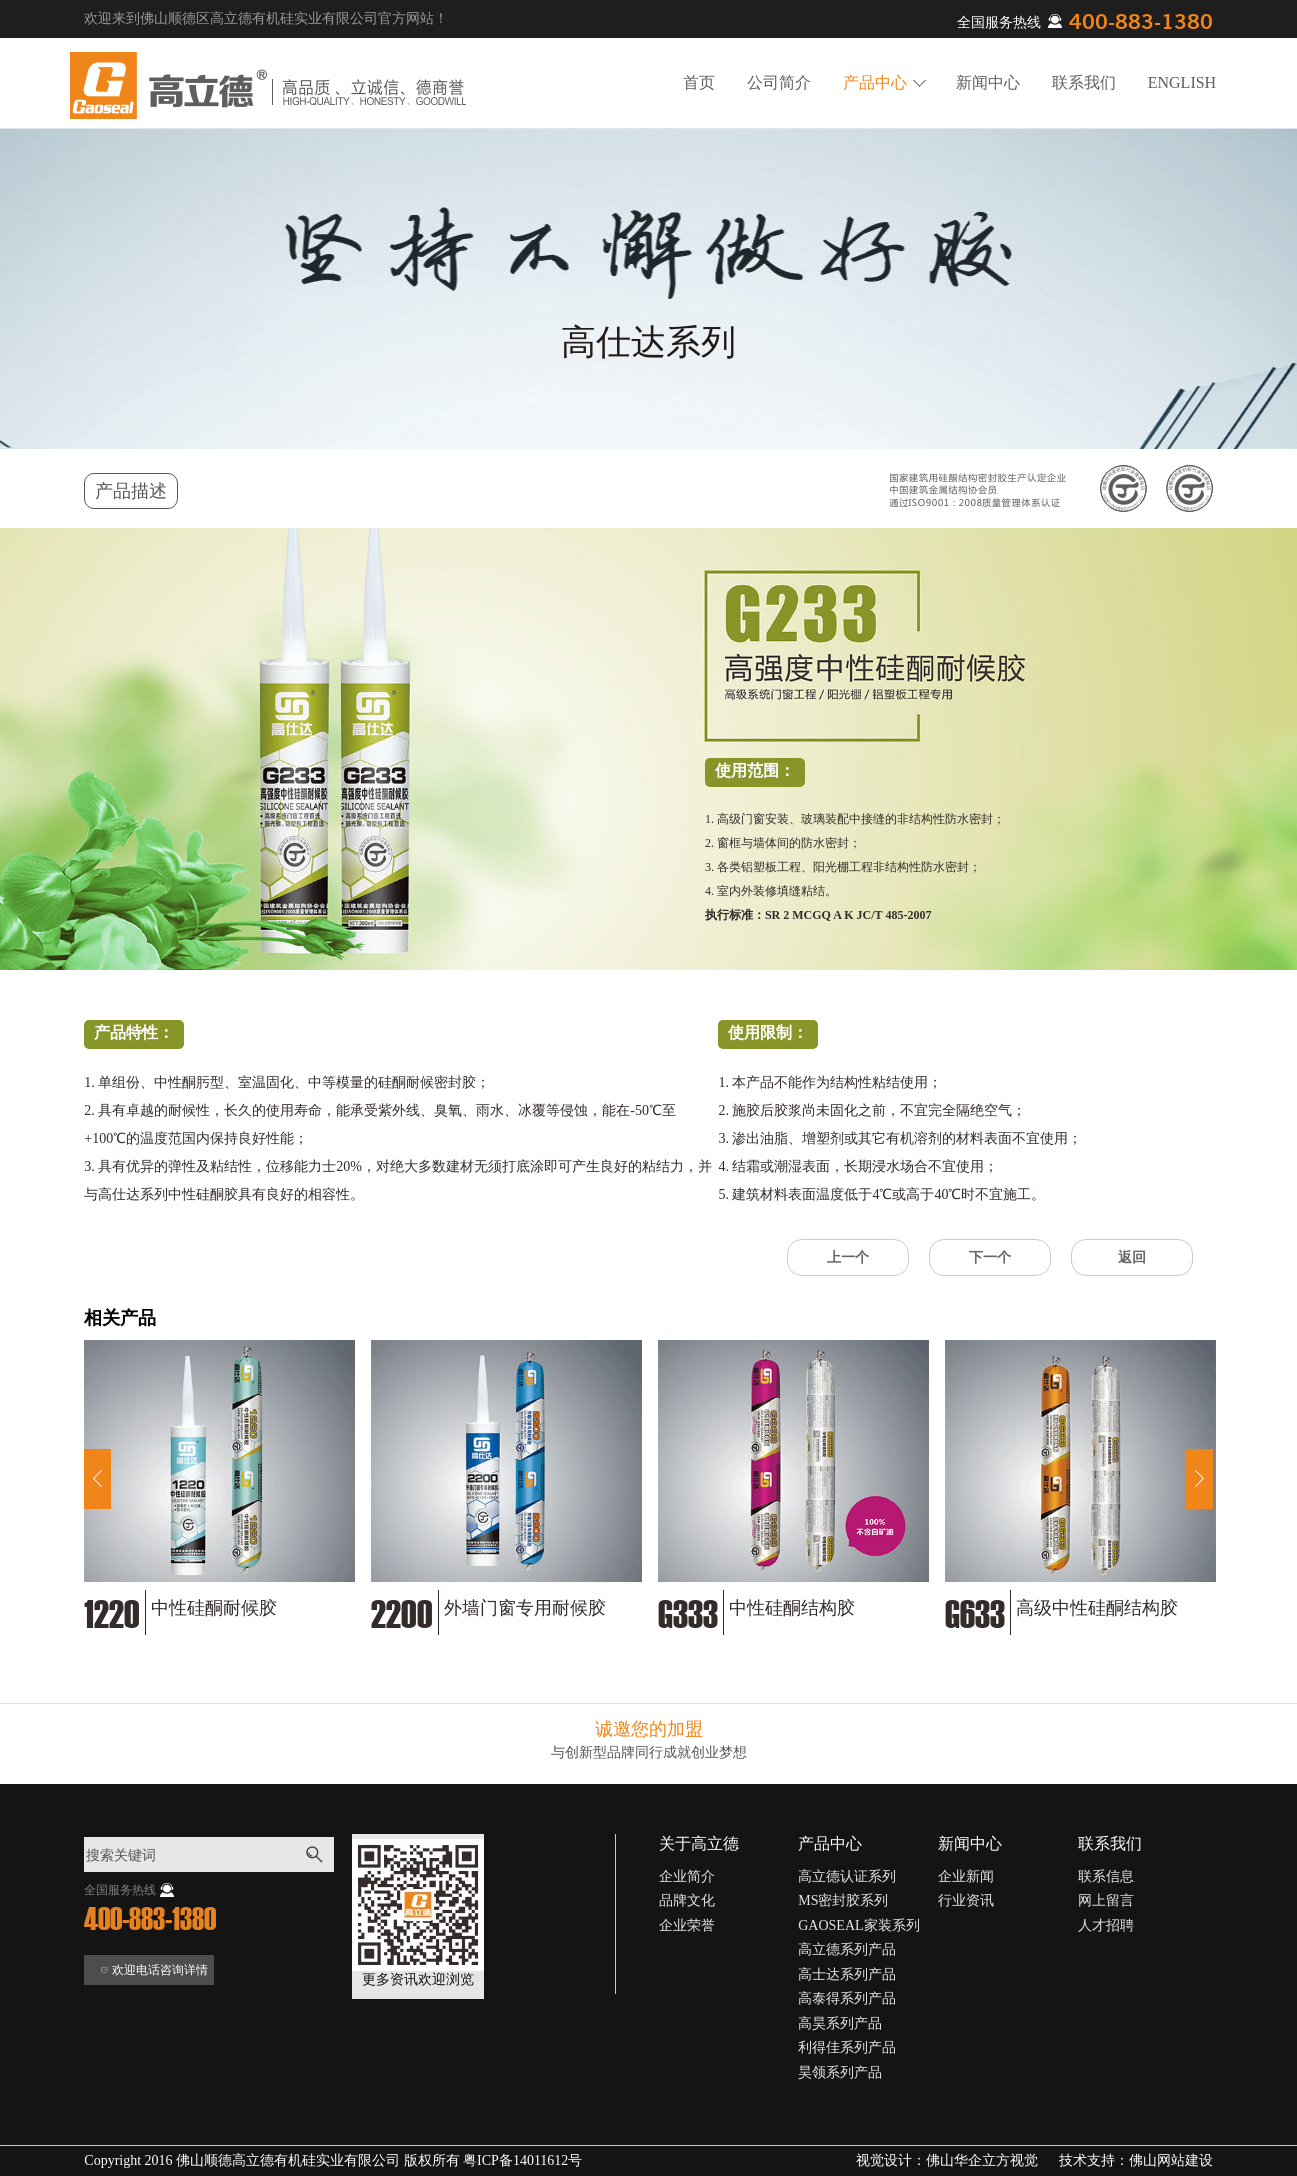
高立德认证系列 (847, 1876)
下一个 (990, 1257)
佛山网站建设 (1171, 2160)
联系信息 (1106, 1876)
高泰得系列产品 (847, 1998)
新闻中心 (988, 82)
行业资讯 (966, 1900)
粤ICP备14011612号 (522, 2160)
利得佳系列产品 (847, 2047)
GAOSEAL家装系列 (858, 1925)
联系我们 (1084, 82)
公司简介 (779, 82)
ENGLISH (1182, 82)
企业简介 (687, 1876)
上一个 (848, 1257)
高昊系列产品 (840, 2023)
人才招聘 (1106, 1925)
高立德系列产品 (847, 1949)
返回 (1132, 1257)
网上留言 (1106, 1900)
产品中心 (884, 82)
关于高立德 (699, 1843)
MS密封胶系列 (843, 1900)
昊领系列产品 (840, 2072)
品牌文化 (687, 1900)
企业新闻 (966, 1876)
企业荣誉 (687, 1925)
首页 (699, 82)
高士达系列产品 (847, 1974)
